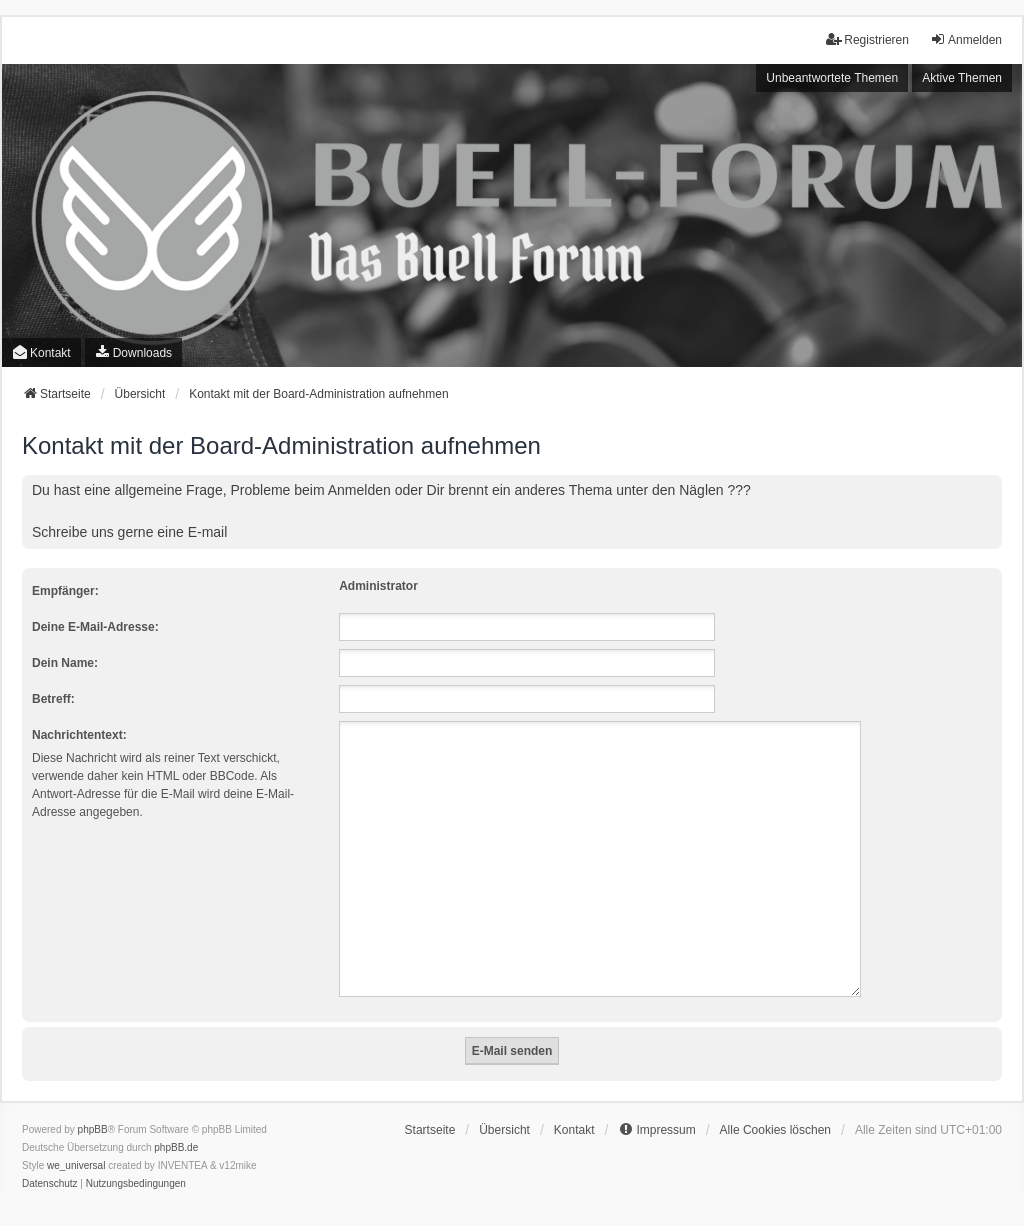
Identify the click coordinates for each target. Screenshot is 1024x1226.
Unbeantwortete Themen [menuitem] (832, 78)
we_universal (76, 1141)
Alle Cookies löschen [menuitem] (775, 1106)
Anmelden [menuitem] (966, 39)
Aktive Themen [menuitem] (962, 78)
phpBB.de (176, 1123)
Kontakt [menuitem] (41, 352)
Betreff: (53, 699)
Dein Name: (65, 663)
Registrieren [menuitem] (867, 39)
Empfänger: (65, 591)
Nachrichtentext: (79, 735)
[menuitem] (133, 352)
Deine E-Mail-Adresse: (95, 627)
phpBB (93, 1105)
